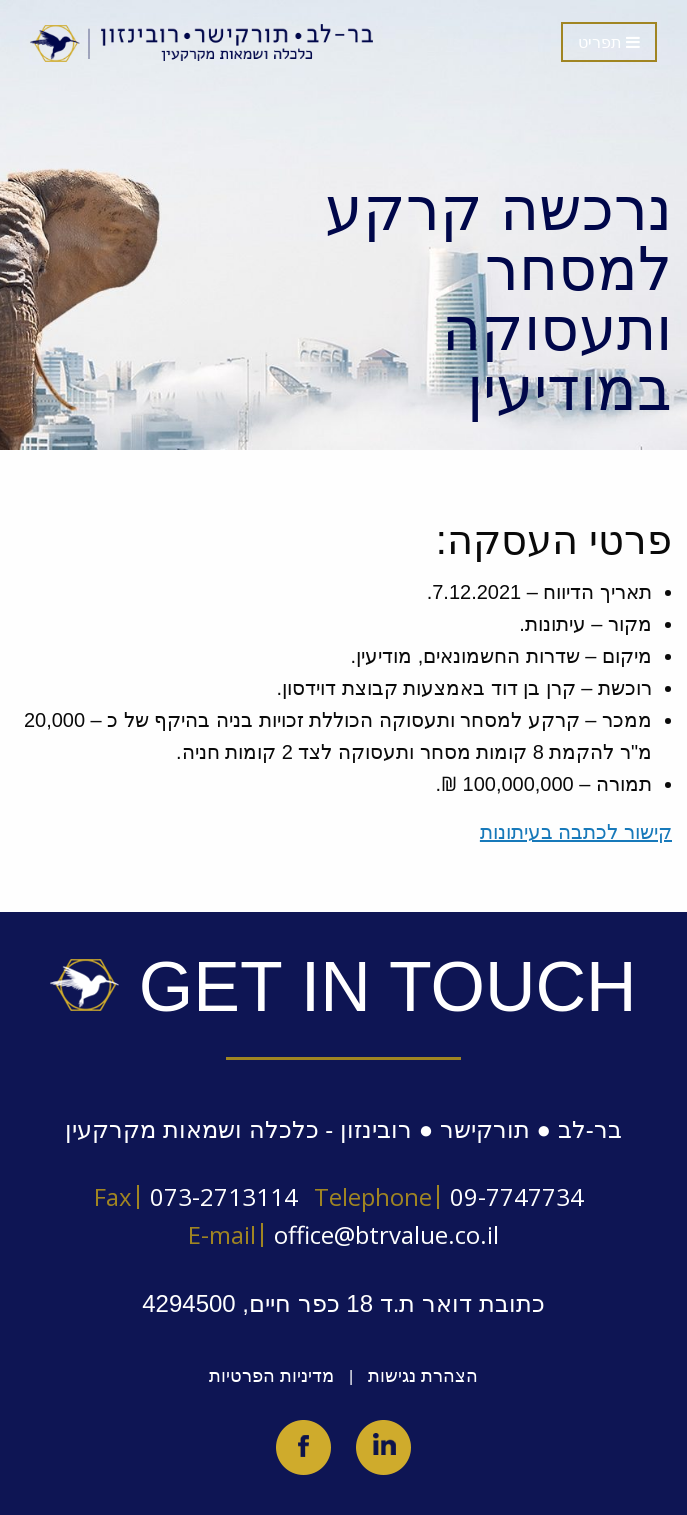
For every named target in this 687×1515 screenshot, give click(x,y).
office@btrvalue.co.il (386, 1234)
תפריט (609, 42)
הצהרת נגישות (423, 1376)
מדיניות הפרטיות (271, 1376)
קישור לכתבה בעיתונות (576, 832)
